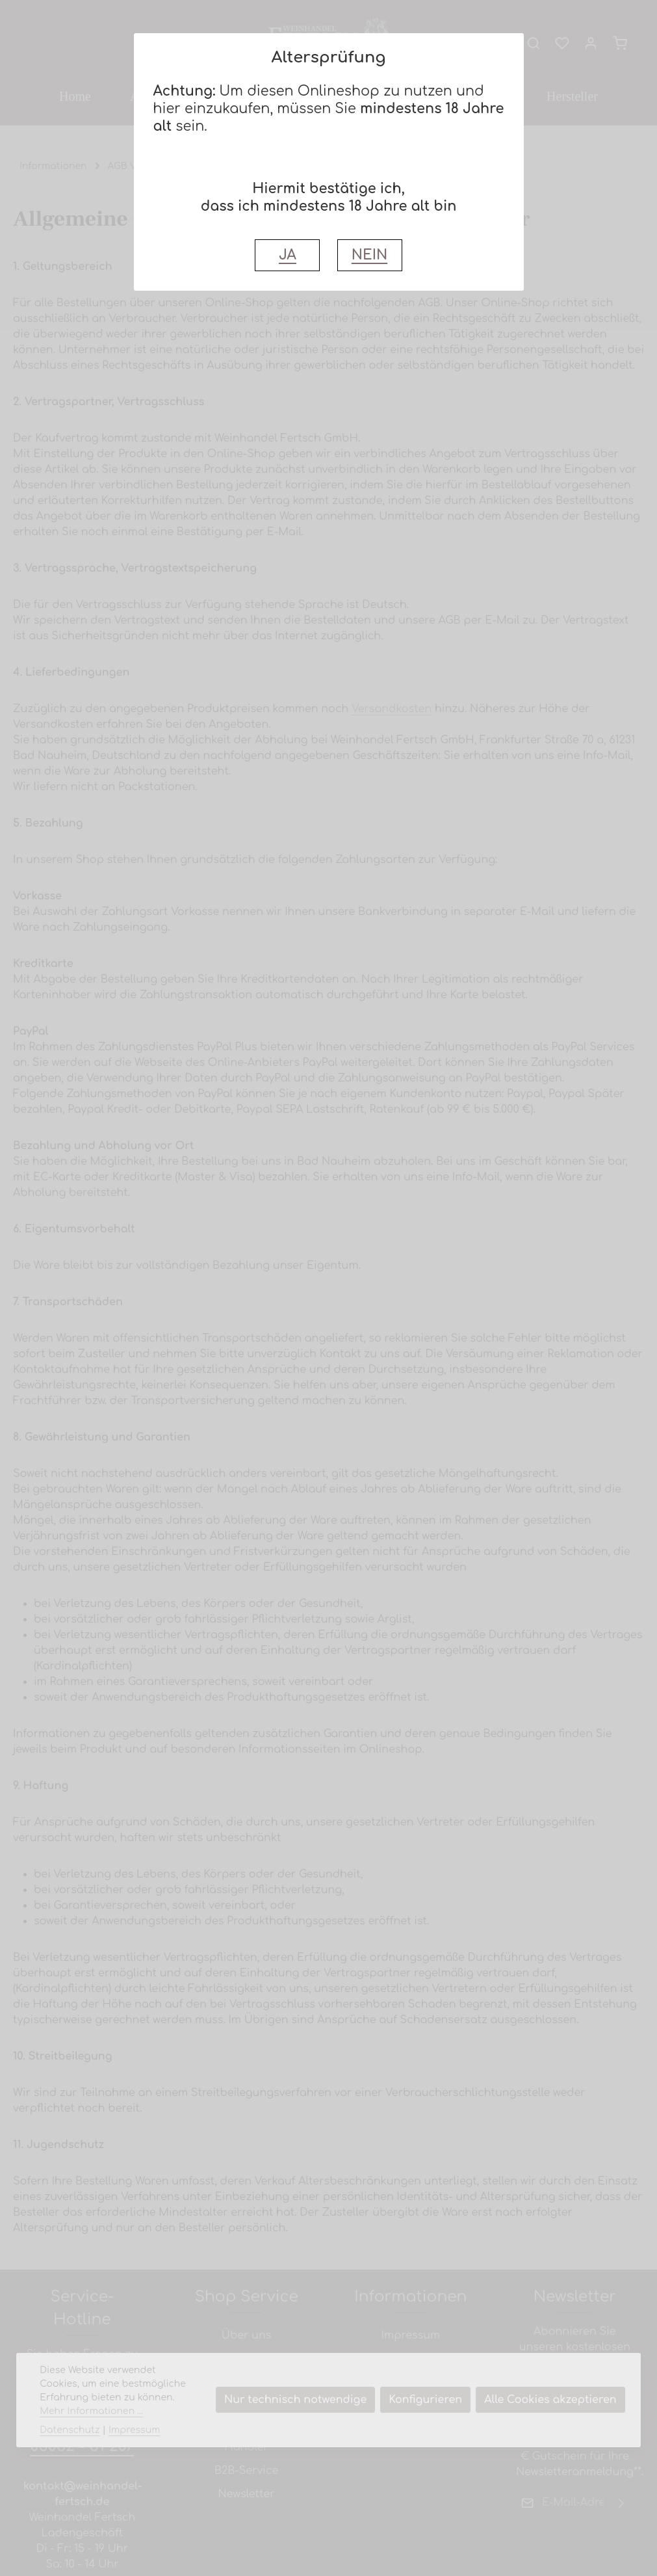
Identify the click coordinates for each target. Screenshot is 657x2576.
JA (287, 255)
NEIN (369, 255)
